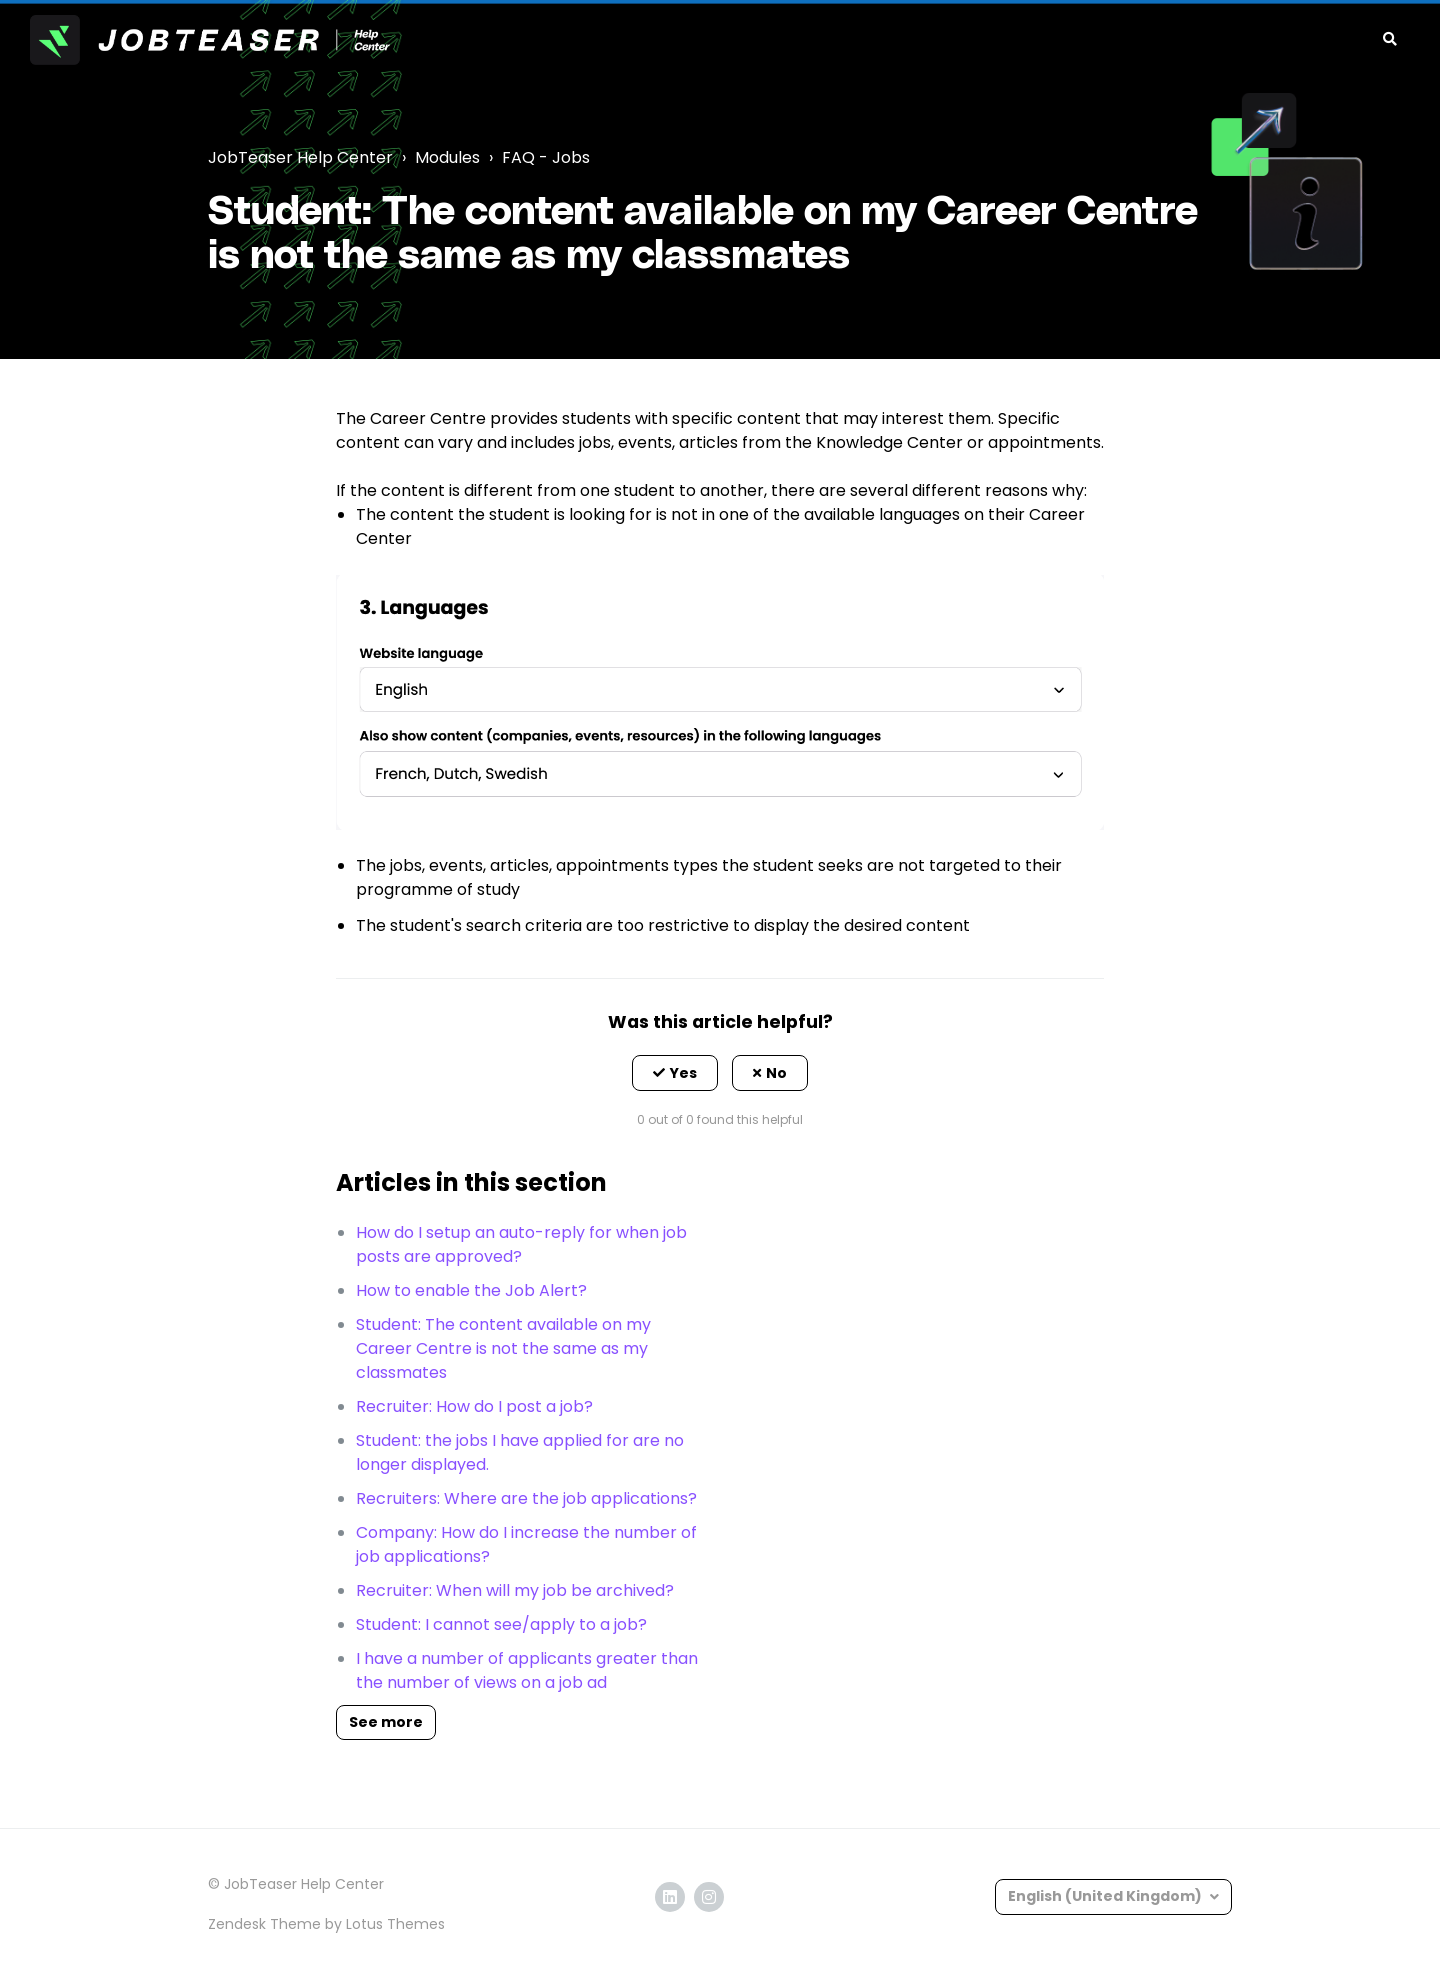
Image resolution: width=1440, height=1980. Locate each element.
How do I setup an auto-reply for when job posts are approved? (521, 1244)
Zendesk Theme (264, 1924)
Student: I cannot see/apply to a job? (501, 1624)
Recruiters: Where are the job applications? (526, 1498)
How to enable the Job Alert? (471, 1290)
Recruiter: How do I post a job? (474, 1406)
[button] (675, 1073)
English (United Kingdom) (1106, 1896)
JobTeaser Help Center (300, 157)
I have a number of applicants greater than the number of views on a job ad (527, 1670)
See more (386, 1722)
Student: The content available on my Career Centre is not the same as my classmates (503, 1348)
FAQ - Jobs (546, 157)
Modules (447, 157)
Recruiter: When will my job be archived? (515, 1590)
